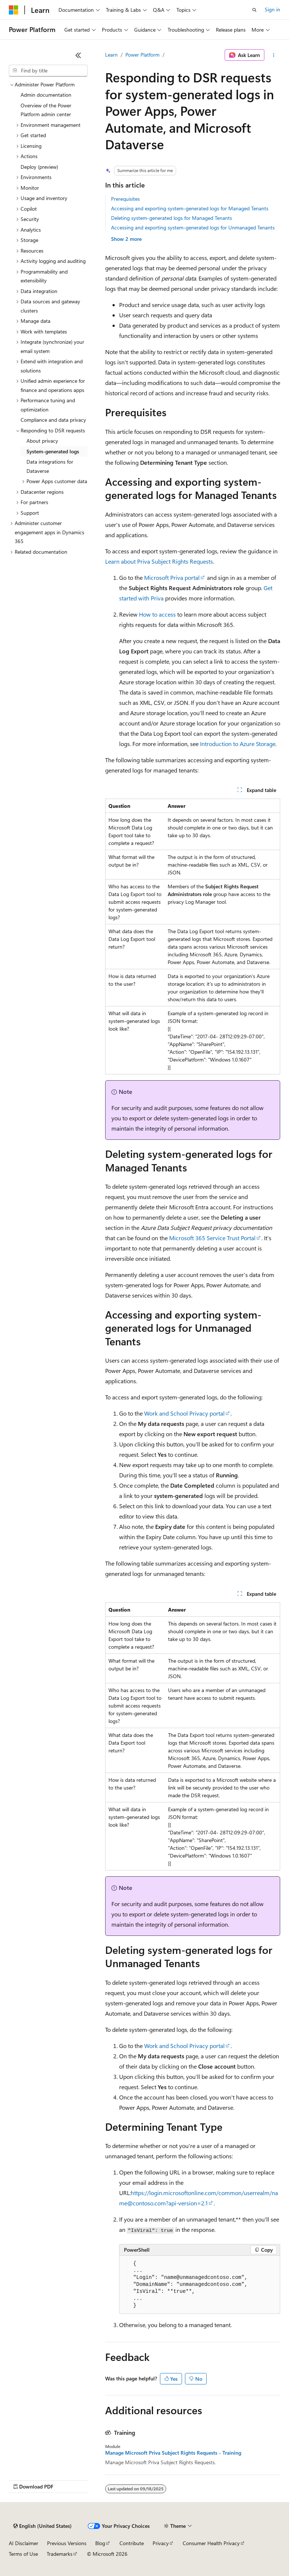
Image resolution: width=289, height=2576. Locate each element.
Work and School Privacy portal (184, 1413)
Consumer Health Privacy (211, 2543)
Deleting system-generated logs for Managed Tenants (171, 217)
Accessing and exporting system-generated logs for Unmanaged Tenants (193, 227)
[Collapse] (78, 55)
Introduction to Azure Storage (237, 744)
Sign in (272, 9)
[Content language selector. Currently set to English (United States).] (42, 2526)
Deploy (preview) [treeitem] (39, 166)
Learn (111, 54)
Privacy (161, 2543)
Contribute (131, 2543)
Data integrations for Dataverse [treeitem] (49, 466)
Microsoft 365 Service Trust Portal (212, 1238)
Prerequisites (125, 198)
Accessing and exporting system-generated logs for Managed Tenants (189, 208)
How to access (157, 614)
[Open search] (254, 10)
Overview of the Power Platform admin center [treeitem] (46, 110)
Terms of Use (23, 2553)
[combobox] (48, 70)
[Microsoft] (13, 10)
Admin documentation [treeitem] (46, 94)
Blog (100, 2543)
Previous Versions (66, 2543)
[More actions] (273, 55)
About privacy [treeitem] (42, 440)
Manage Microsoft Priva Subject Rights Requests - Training (173, 2453)
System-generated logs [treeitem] (52, 451)
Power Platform (142, 54)
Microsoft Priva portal (172, 577)
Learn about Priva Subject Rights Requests (159, 561)
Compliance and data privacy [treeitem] (53, 419)
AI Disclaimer (23, 2543)
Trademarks (59, 2553)
